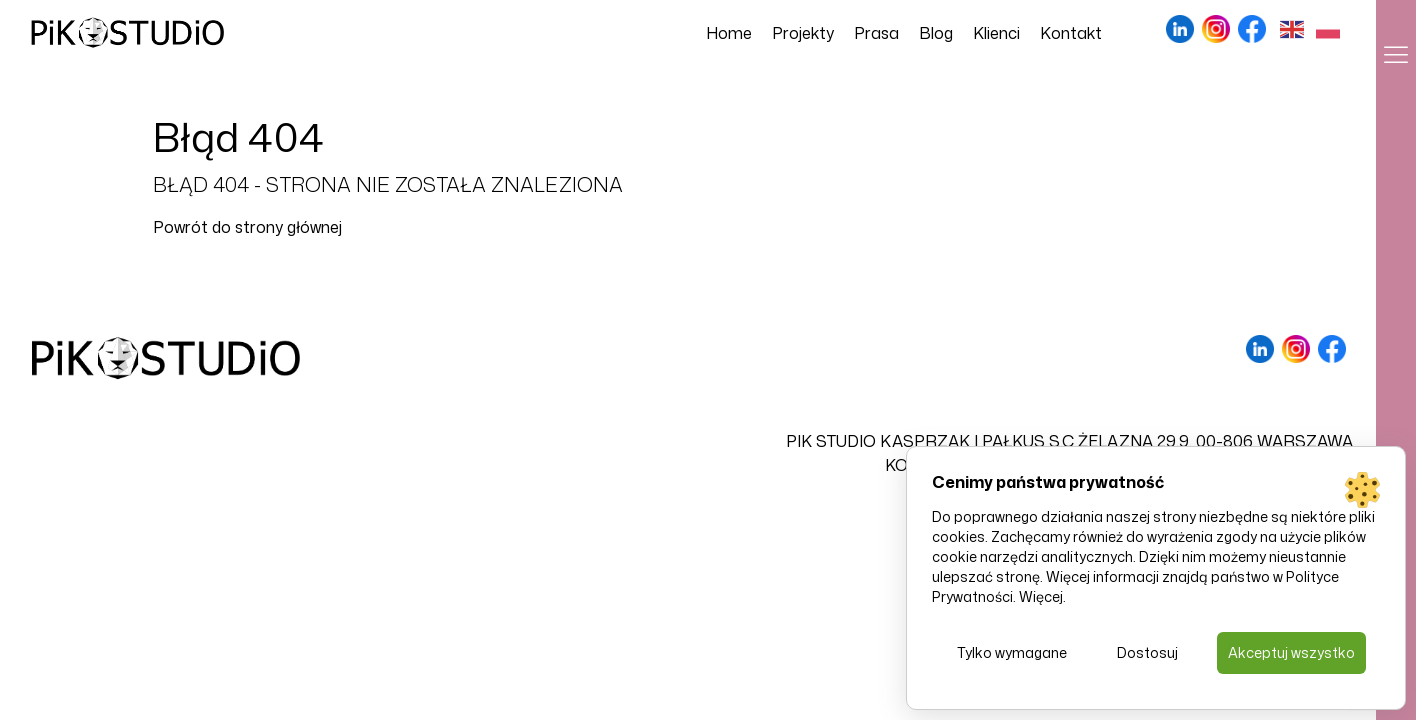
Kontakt (1071, 33)
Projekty (803, 33)
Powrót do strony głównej (247, 227)
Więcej (1041, 596)
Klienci (996, 33)
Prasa (876, 33)
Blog (936, 33)
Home (729, 33)
